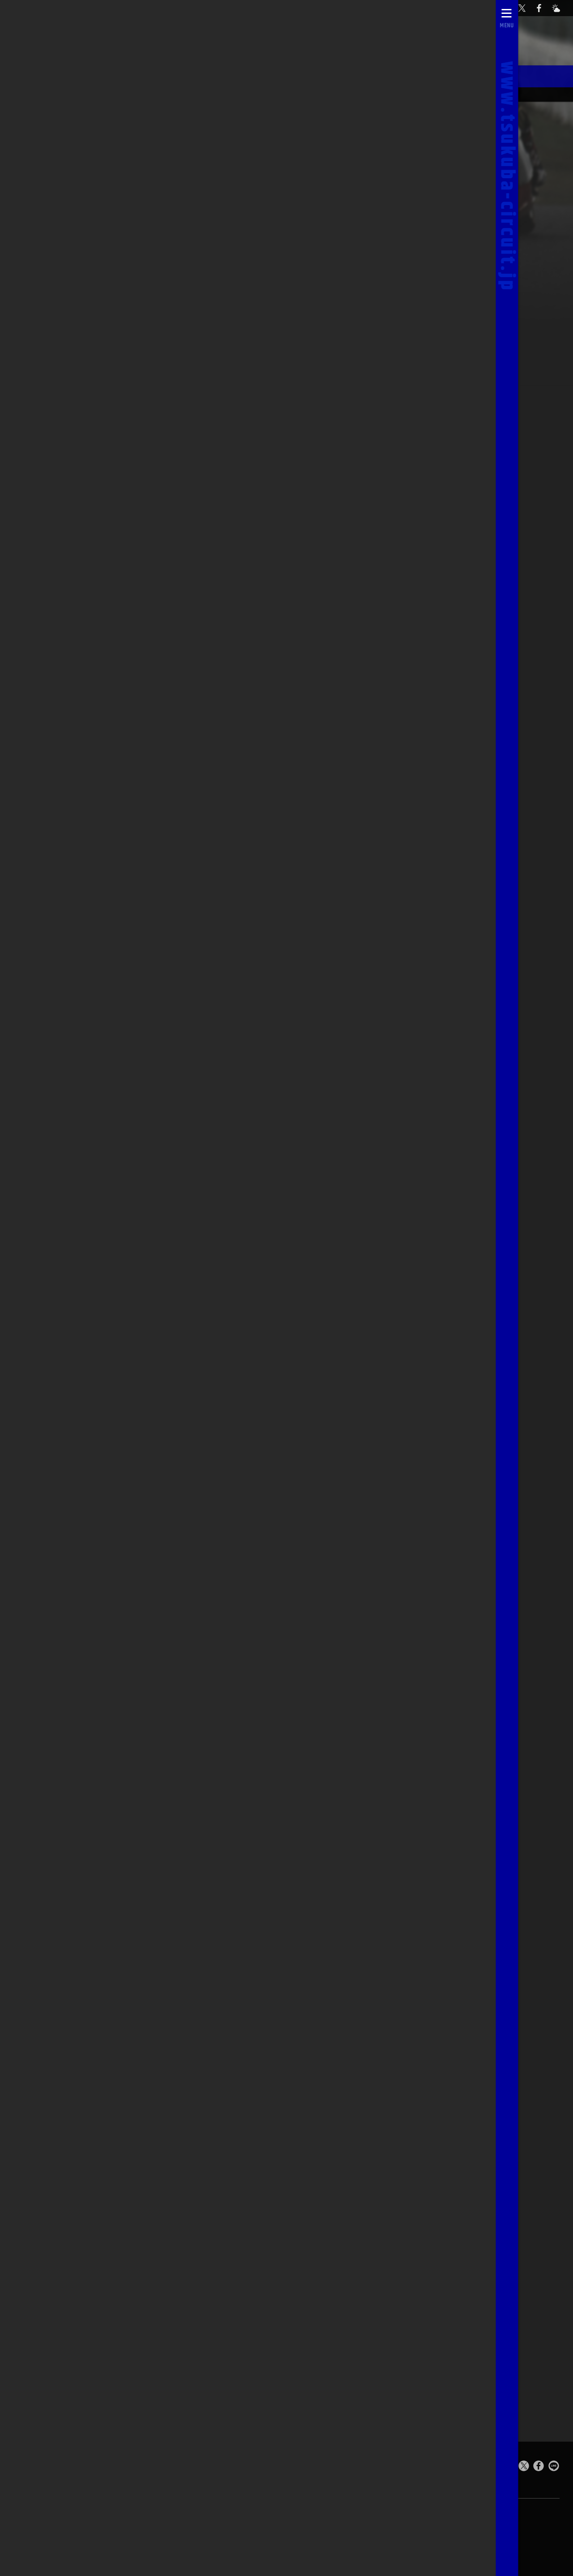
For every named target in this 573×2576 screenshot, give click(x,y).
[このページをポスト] (524, 2467)
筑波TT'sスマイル (465, 75)
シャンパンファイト (209, 75)
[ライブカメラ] (491, 8)
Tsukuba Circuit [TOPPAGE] (105, 2466)
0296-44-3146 (259, 2537)
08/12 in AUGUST (178, 94)
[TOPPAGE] (32, 8)
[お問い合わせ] (508, 8)
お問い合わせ (198, 2537)
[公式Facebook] (543, 8)
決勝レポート (131, 75)
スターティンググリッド (376, 75)
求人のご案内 (320, 2536)
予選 (438, 474)
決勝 (483, 474)
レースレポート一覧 (388, 94)
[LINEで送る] (554, 2467)
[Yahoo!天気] (560, 8)
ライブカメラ (139, 2537)
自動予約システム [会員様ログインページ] (426, 8)
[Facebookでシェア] (538, 2467)
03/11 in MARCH (119, 94)
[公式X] (526, 8)
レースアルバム (287, 75)
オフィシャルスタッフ (328, 94)
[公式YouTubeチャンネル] (474, 8)
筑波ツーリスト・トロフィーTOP (462, 94)
